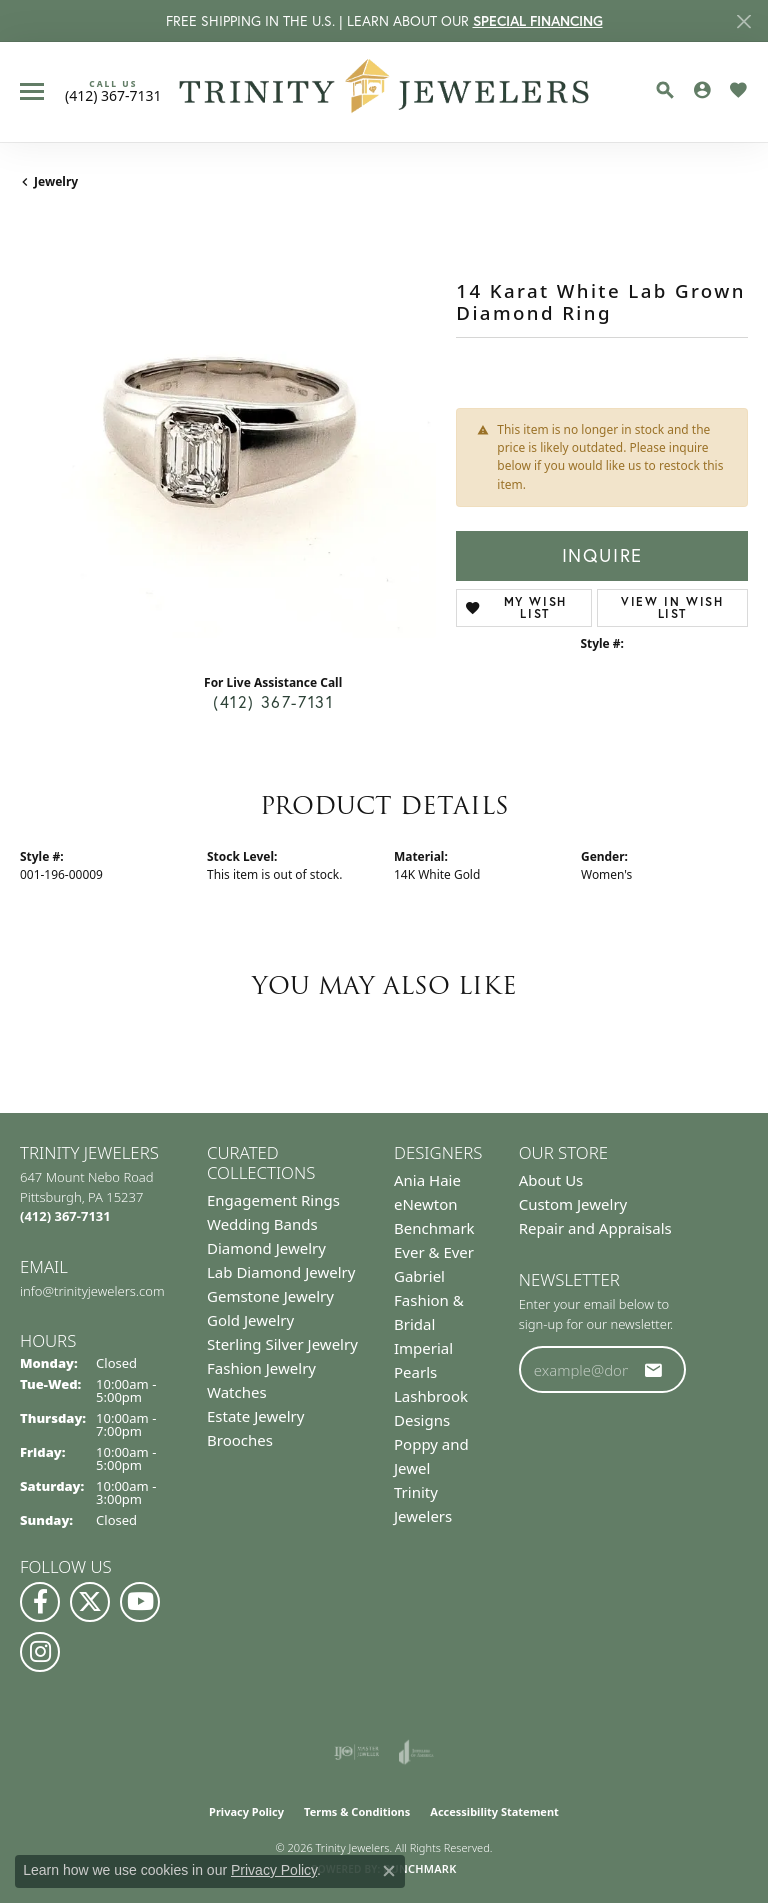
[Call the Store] (65, 1216)
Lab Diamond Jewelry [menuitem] (281, 1272)
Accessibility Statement (494, 1811)
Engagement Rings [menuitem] (273, 1200)
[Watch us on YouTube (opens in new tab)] (140, 1602)
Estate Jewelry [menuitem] (255, 1416)
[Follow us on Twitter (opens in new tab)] (90, 1602)
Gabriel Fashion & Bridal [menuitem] (429, 1300)
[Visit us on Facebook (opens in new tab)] (40, 1602)
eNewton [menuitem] (426, 1204)
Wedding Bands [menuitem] (262, 1224)
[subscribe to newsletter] (654, 1370)
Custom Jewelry (573, 1204)
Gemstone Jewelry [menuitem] (270, 1296)
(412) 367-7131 (273, 702)
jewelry (56, 181)
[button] (665, 90)
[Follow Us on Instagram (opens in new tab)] (40, 1652)
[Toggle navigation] (32, 91)
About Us (551, 1180)
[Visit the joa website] (416, 1752)
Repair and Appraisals (595, 1228)
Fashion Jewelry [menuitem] (261, 1368)
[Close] (743, 21)
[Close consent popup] (389, 1871)
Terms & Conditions (357, 1811)
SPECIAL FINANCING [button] (538, 21)
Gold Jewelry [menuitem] (250, 1320)
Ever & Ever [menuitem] (434, 1252)
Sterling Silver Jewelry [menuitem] (282, 1344)
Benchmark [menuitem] (434, 1228)
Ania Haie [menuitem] (427, 1180)
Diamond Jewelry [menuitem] (266, 1248)
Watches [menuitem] (237, 1392)
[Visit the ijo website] (356, 1752)
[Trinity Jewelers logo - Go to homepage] (384, 92)
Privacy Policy (246, 1811)
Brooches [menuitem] (240, 1440)
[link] (113, 91)
